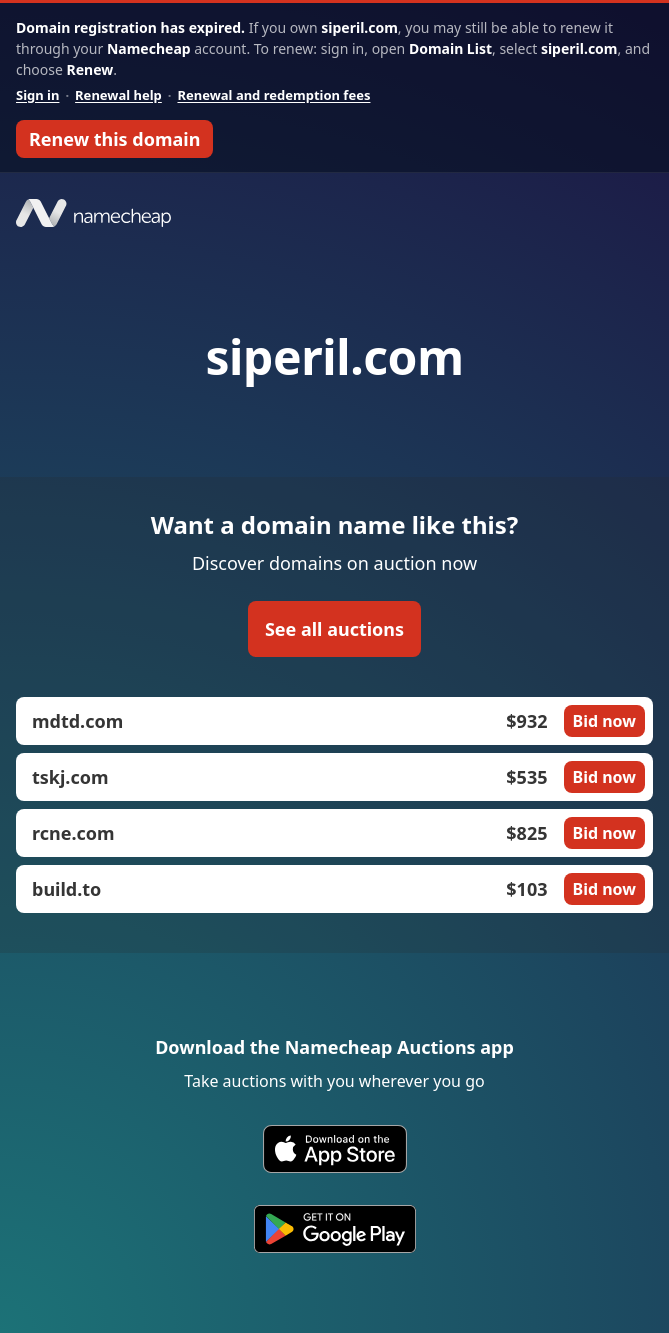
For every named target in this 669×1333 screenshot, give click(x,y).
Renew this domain (114, 139)
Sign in (37, 95)
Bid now (604, 721)
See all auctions (334, 629)
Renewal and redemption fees (273, 95)
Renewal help (118, 95)
